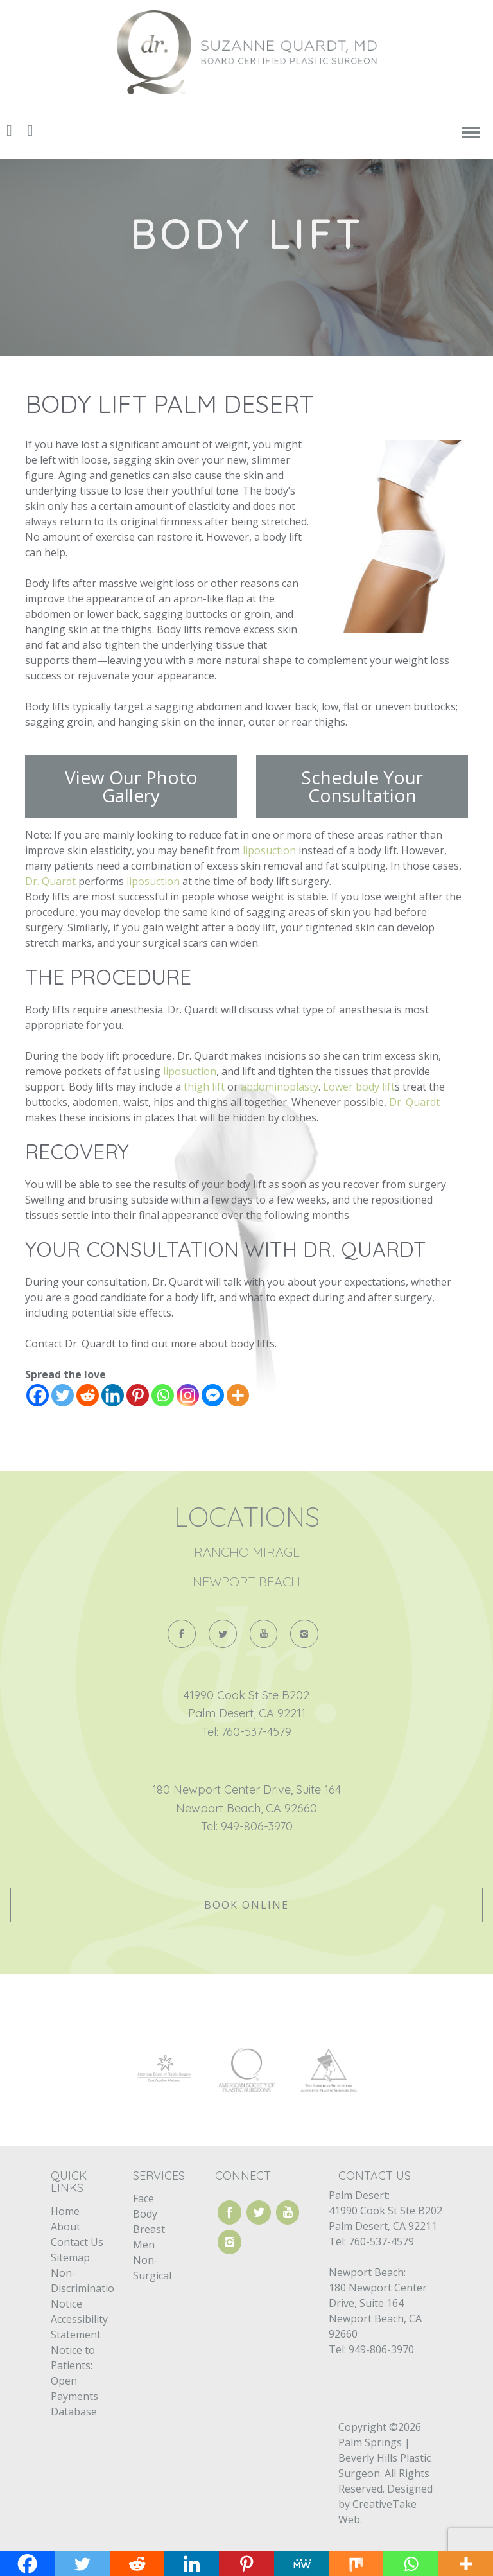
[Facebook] (37, 1395)
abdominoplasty (279, 1087)
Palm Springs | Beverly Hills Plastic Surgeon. (384, 2457)
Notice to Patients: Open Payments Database (74, 2381)
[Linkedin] (112, 1395)
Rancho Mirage (247, 1552)
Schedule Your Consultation (362, 786)
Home (65, 2211)
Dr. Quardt (50, 881)
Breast (149, 2229)
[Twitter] (62, 1395)
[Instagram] (188, 1395)
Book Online (246, 1905)
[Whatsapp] (162, 1395)
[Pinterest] (137, 1395)
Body (145, 2214)
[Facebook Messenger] (213, 1395)
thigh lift (204, 1087)
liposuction (268, 850)
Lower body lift (359, 1087)
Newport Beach (246, 1581)
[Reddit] (87, 1395)
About (65, 2227)
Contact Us (77, 2242)
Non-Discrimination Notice (86, 2288)
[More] (238, 1395)
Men (144, 2245)
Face (143, 2198)
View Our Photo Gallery (131, 786)
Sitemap (70, 2257)
